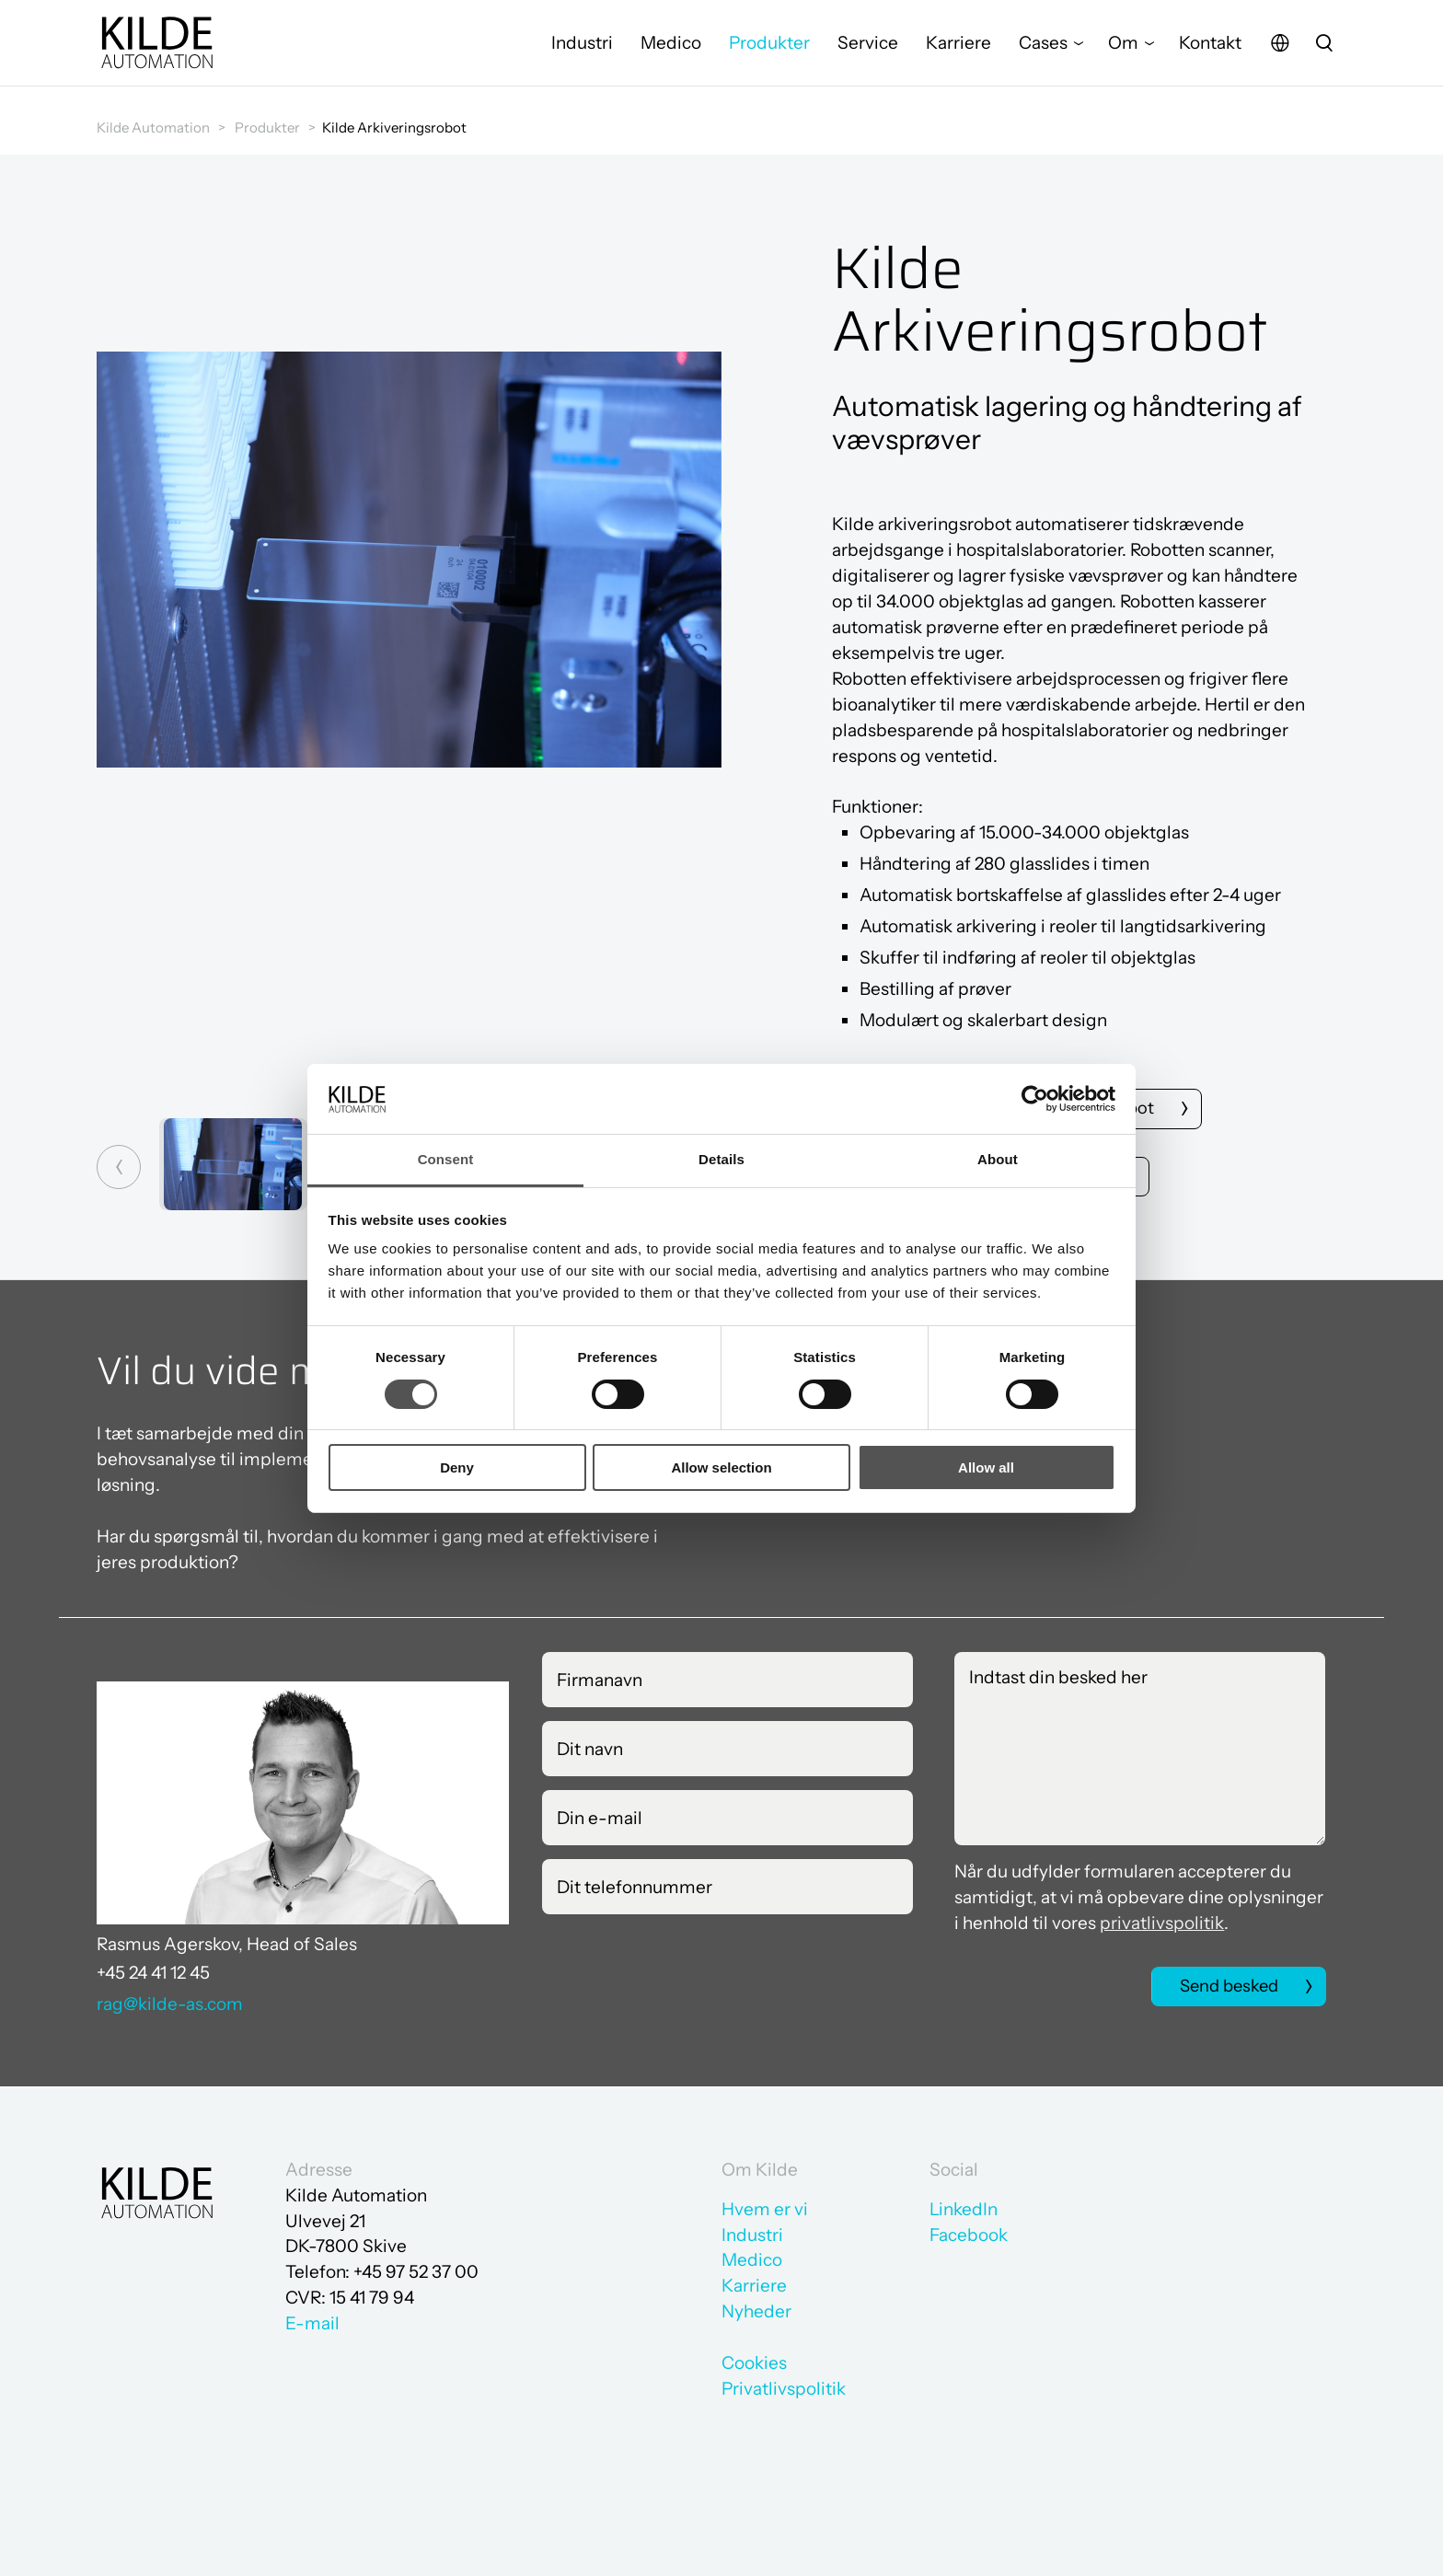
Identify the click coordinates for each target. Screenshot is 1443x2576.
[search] (1324, 50)
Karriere (958, 50)
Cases (1043, 50)
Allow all (986, 1467)
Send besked (1225, 1988)
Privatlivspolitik (784, 2388)
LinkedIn (963, 2209)
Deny (457, 1467)
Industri (582, 50)
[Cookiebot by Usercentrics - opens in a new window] (1034, 1099)
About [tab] (997, 1159)
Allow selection (721, 1467)
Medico (671, 50)
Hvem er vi (765, 2209)
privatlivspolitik (1162, 1924)
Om (1123, 50)
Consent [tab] (446, 1159)
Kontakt (1210, 50)
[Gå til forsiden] (156, 51)
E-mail (312, 2323)
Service (867, 50)
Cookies (754, 2363)
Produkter (769, 50)
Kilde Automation (153, 127)
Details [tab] (721, 1159)
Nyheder (756, 2311)
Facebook (968, 2235)
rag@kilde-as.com (170, 2005)
